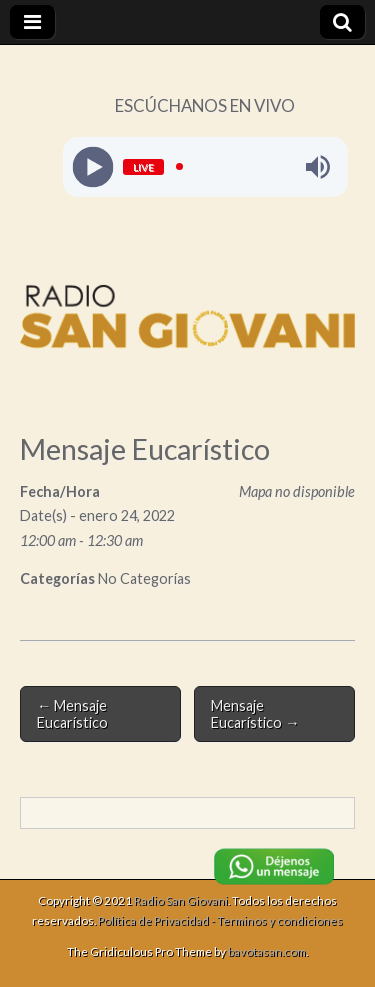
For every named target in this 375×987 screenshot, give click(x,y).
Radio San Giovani (181, 900)
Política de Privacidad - (157, 920)
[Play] (92, 166)
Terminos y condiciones (280, 920)
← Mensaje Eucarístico (72, 714)
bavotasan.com (267, 951)
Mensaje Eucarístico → (255, 714)
